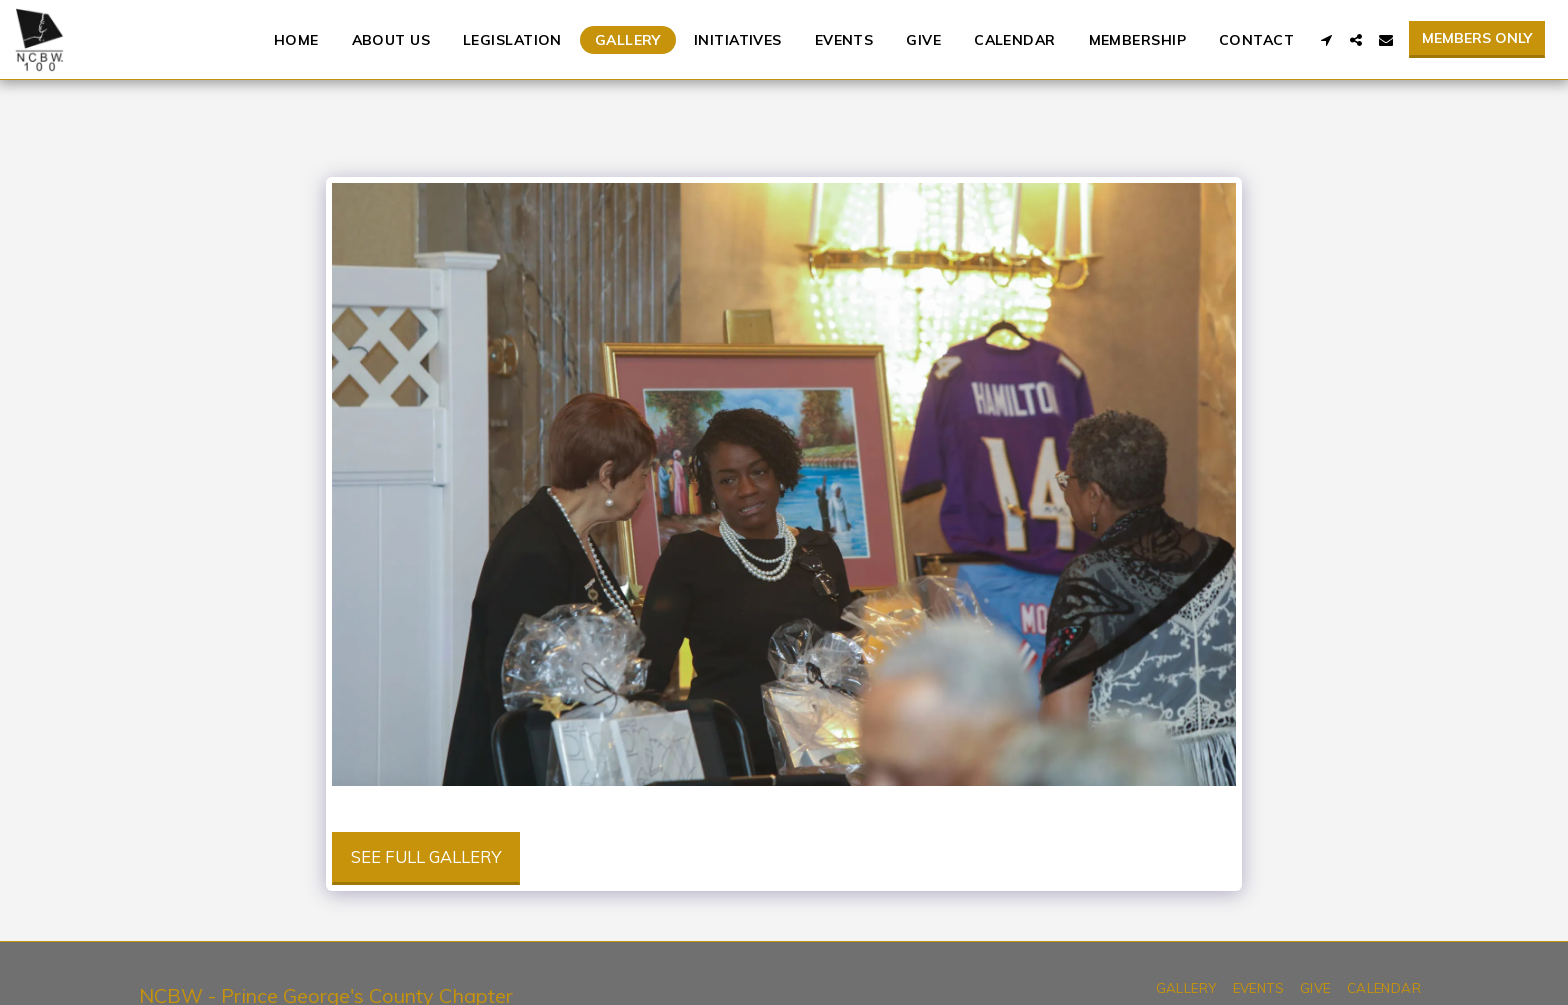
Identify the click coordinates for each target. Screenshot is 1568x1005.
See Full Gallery (426, 856)
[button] (1326, 40)
